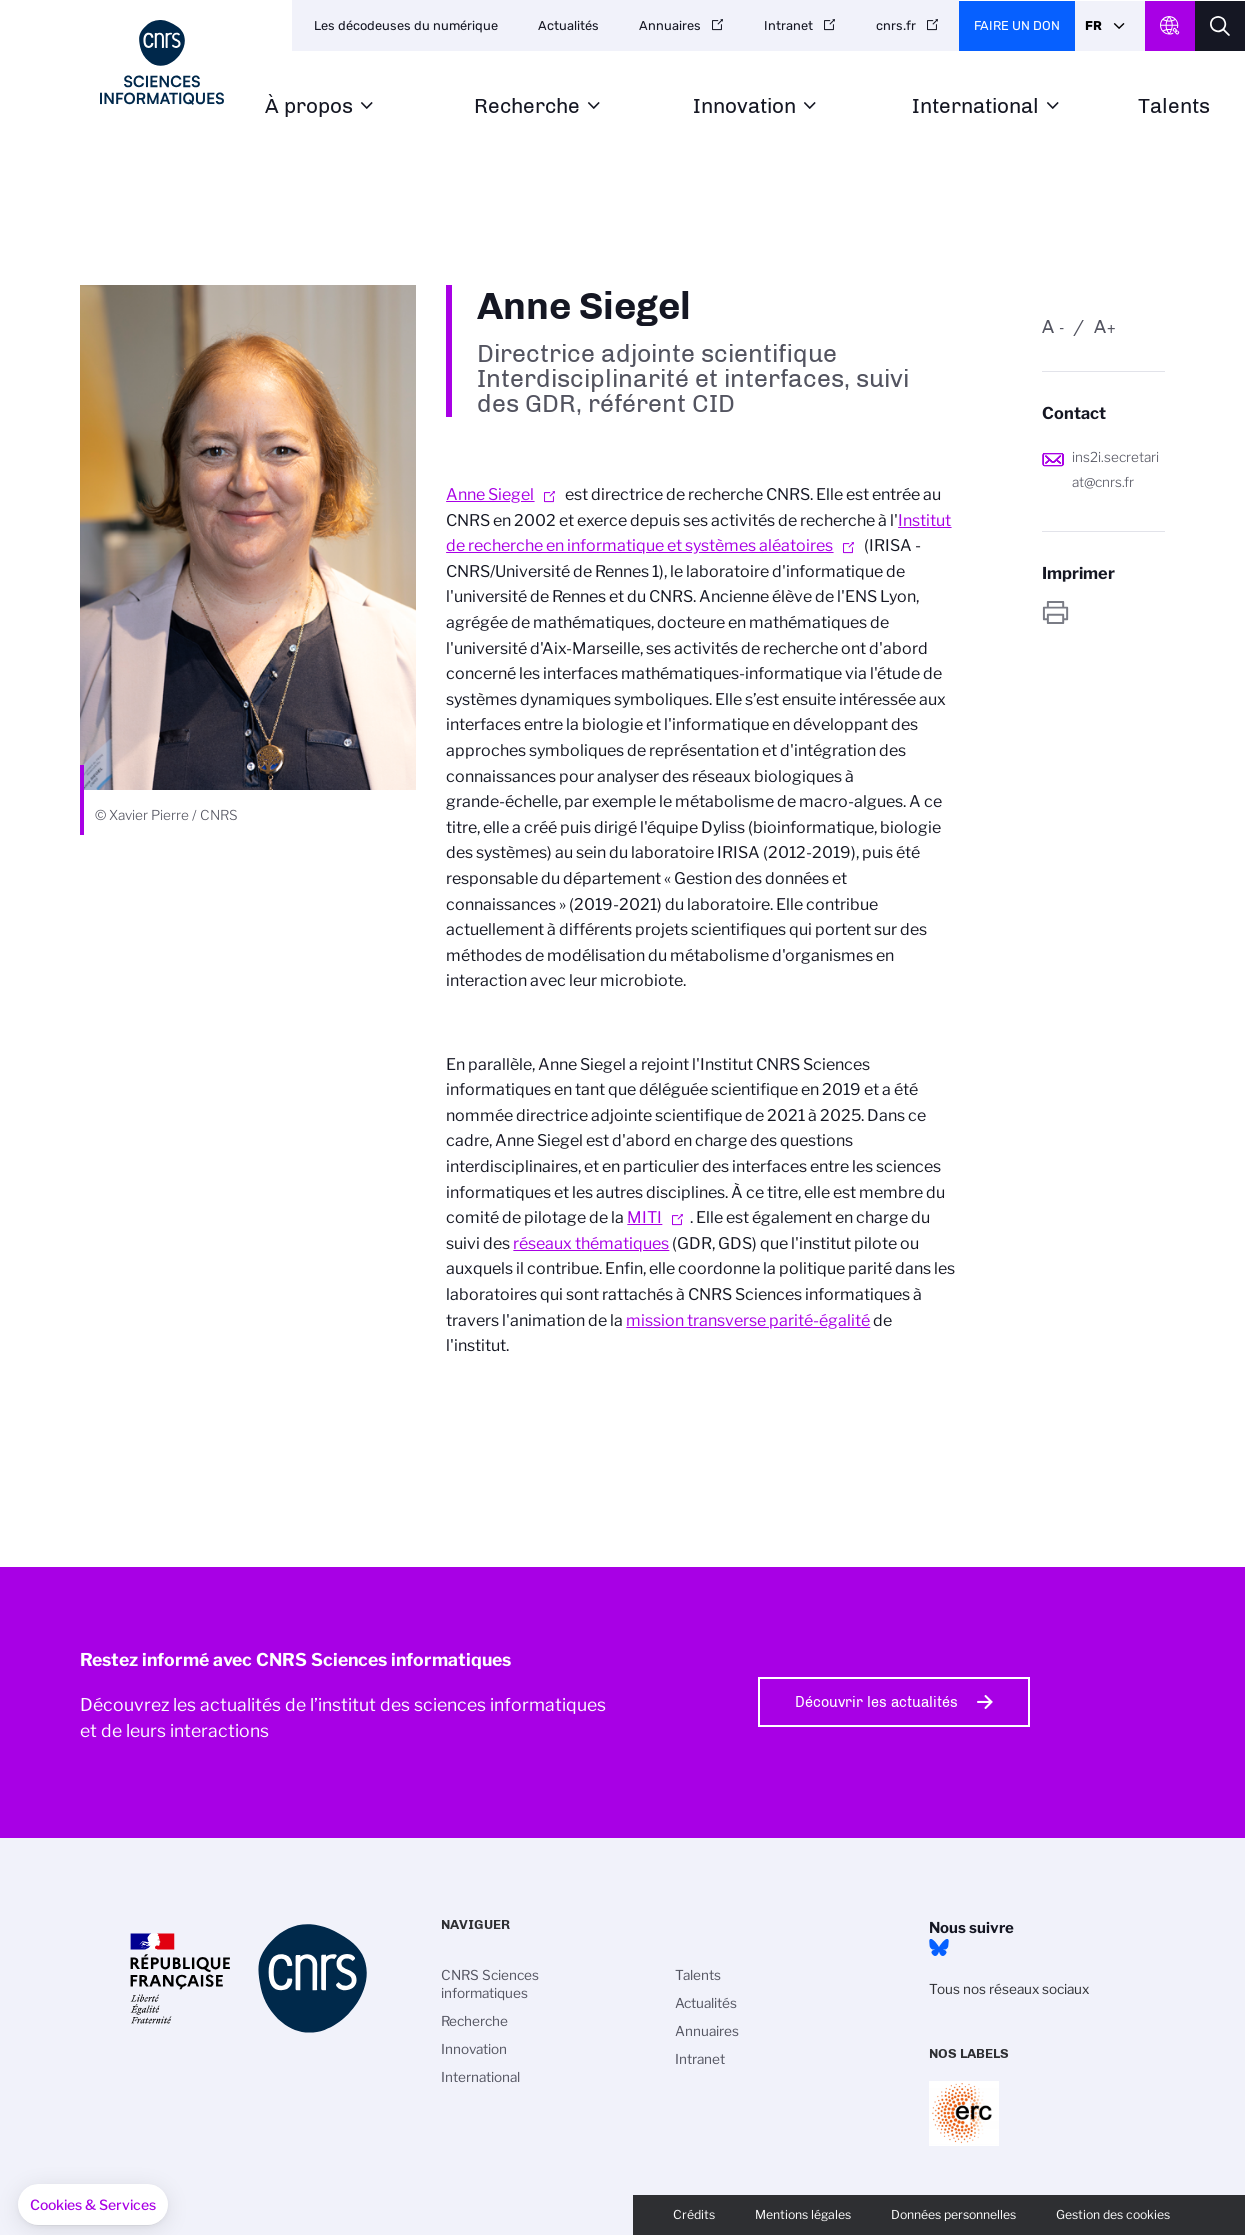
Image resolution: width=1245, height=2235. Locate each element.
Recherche (527, 106)
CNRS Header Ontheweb (1170, 26)
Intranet (788, 25)
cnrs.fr (896, 25)
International (975, 106)
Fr (1093, 25)
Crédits (694, 2214)
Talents (1174, 106)
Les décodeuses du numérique (406, 25)
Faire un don (1017, 25)
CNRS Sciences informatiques (490, 1984)
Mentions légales (803, 2214)
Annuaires (670, 25)
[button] (93, 2205)
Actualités (568, 25)
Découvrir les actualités (876, 1702)
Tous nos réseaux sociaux (1009, 1989)
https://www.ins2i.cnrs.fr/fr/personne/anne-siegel (1103, 612)
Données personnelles (953, 2214)
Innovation (744, 106)
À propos (309, 106)
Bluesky (939, 1948)
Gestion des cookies (1113, 2214)
